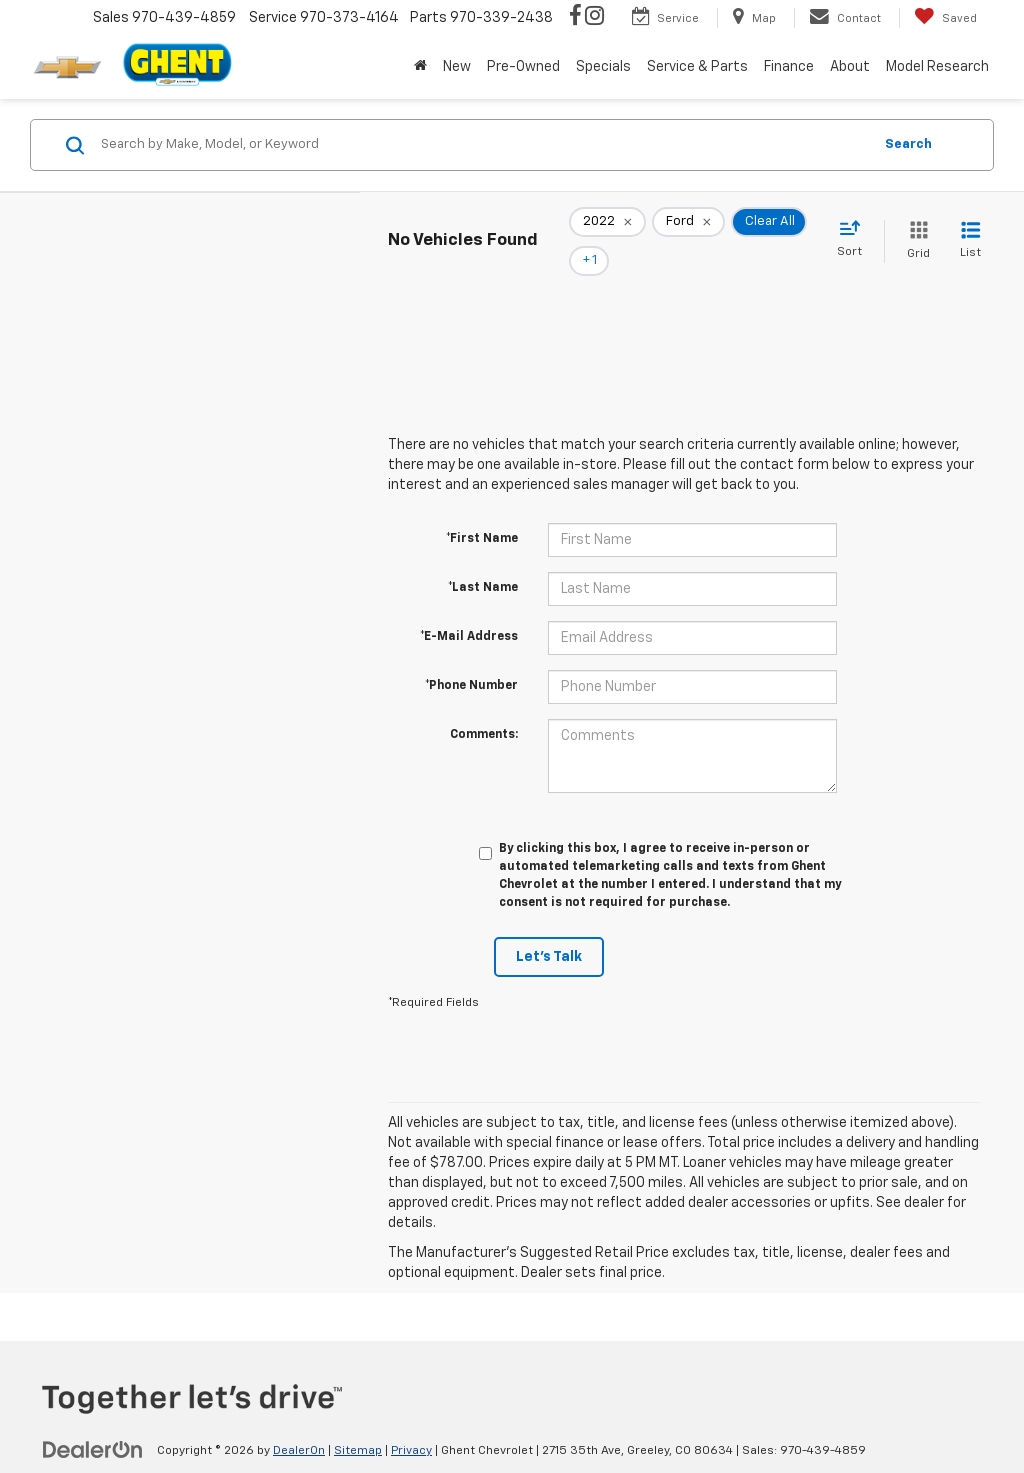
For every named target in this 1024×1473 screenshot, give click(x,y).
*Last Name (483, 560)
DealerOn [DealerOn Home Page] (299, 1423)
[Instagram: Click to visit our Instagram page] (594, 18)
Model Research (937, 67)
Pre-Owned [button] (523, 67)
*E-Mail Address (469, 609)
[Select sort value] (855, 226)
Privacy (411, 1423)
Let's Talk (549, 929)
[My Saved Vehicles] (945, 18)
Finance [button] (789, 67)
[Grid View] (914, 227)
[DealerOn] (93, 1422)
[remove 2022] (607, 228)
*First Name (482, 511)
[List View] (970, 227)
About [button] (850, 67)
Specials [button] (603, 67)
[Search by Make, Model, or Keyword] (483, 145)
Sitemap (358, 1423)
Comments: (484, 707)
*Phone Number (471, 658)
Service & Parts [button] (697, 67)
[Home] (420, 67)
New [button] (457, 67)
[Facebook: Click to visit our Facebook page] (575, 18)
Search (908, 144)
